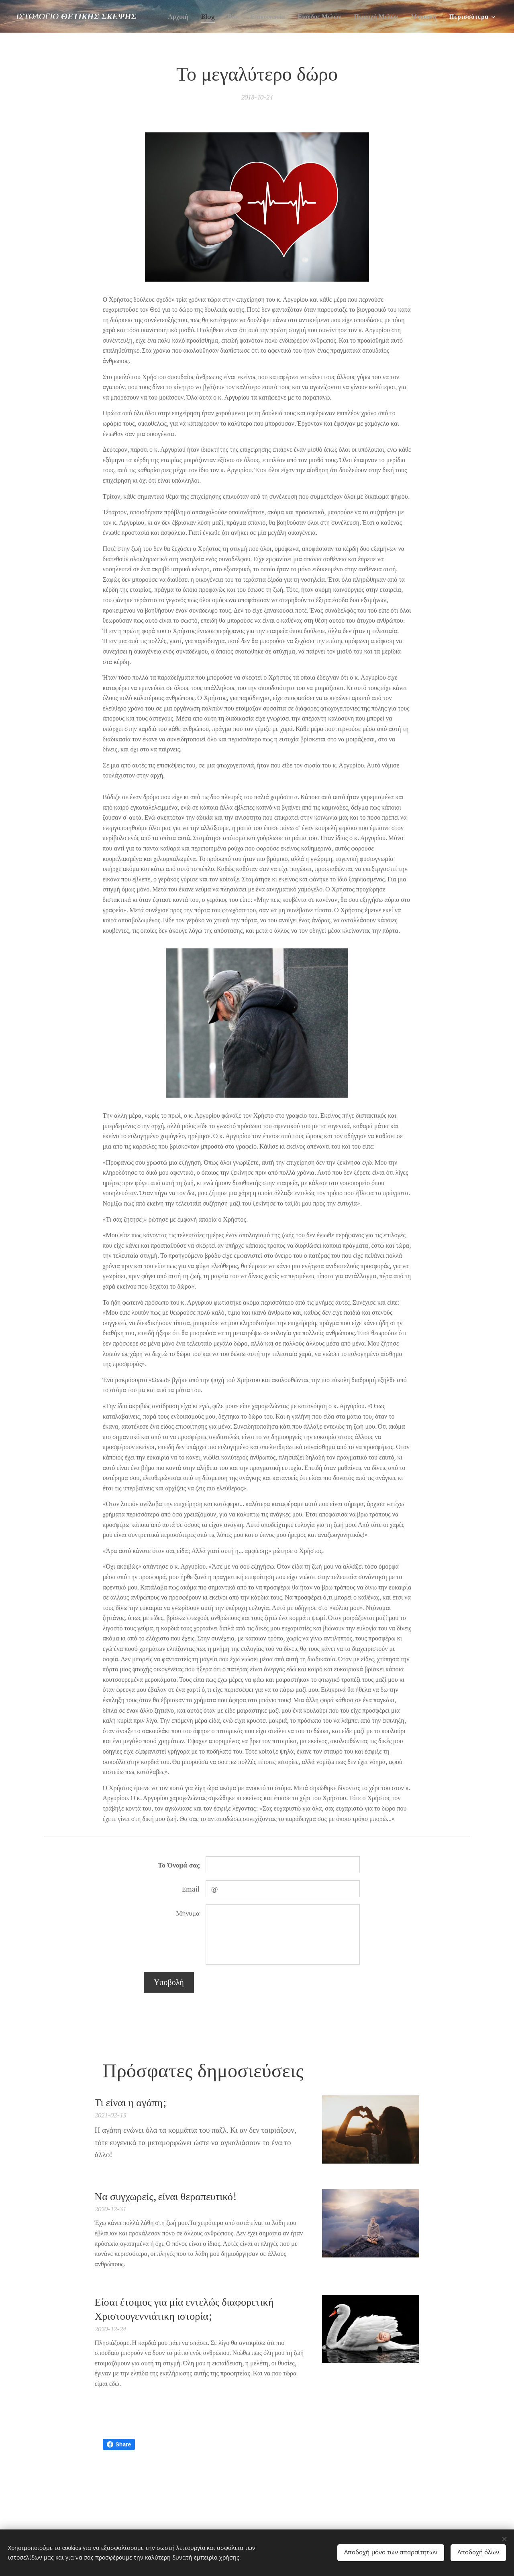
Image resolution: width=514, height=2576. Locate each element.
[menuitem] (203, 16)
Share (119, 2444)
